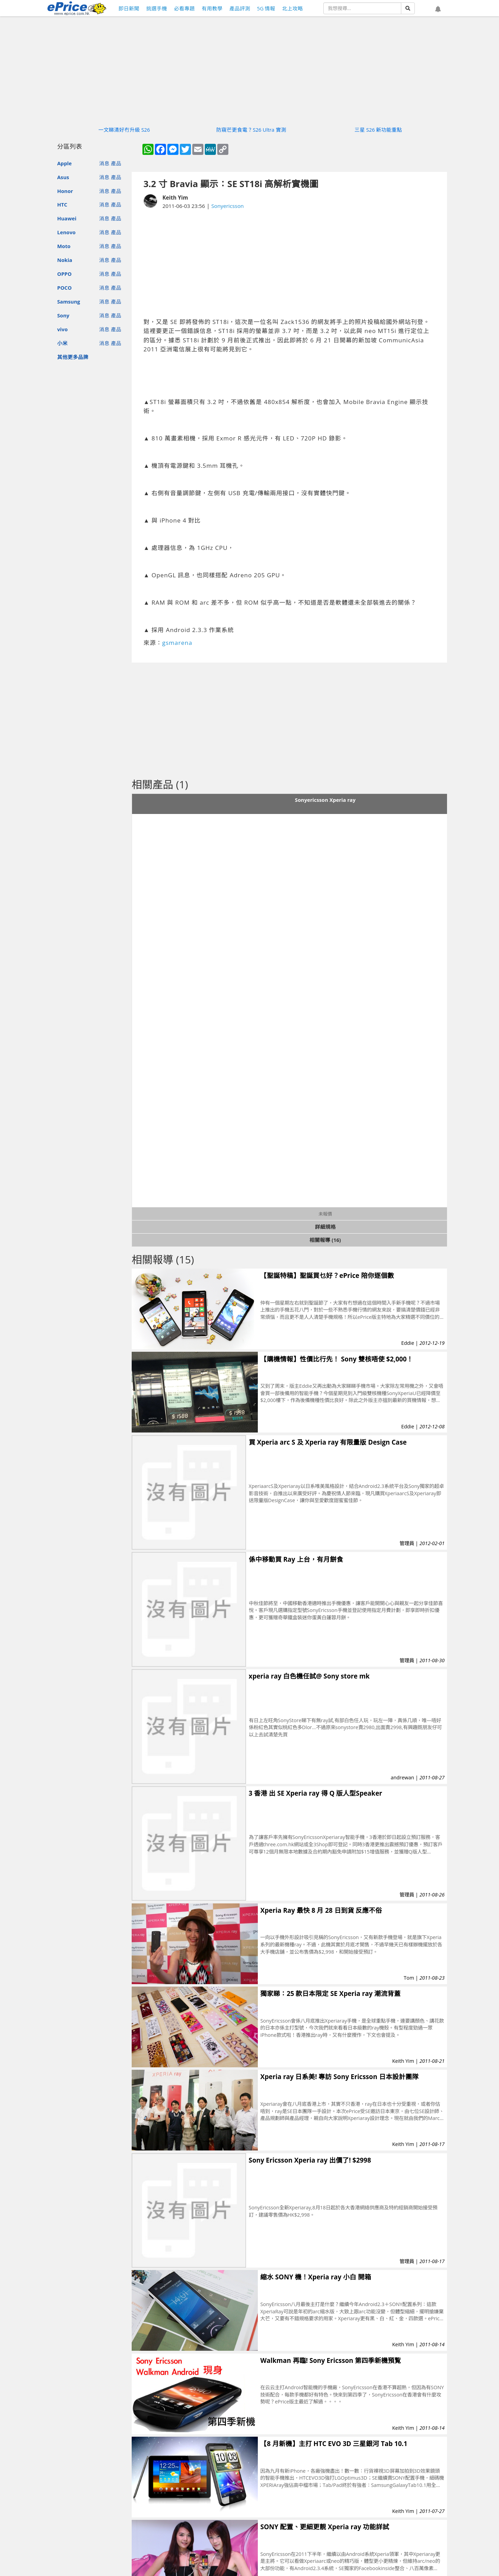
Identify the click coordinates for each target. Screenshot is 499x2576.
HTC (62, 204)
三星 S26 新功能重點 (378, 129)
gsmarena (177, 643)
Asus (63, 177)
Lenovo (66, 232)
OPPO (64, 273)
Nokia (64, 259)
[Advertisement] (289, 263)
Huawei (66, 218)
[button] (438, 9)
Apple (64, 163)
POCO (64, 287)
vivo (62, 329)
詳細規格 (325, 1226)
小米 (62, 343)
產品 (116, 163)
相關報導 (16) (325, 1239)
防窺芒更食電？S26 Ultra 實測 (251, 129)
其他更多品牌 (72, 356)
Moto (63, 246)
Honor (65, 190)
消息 (104, 163)
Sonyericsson (227, 205)
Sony (63, 315)
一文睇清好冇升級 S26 (124, 129)
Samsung (68, 301)
